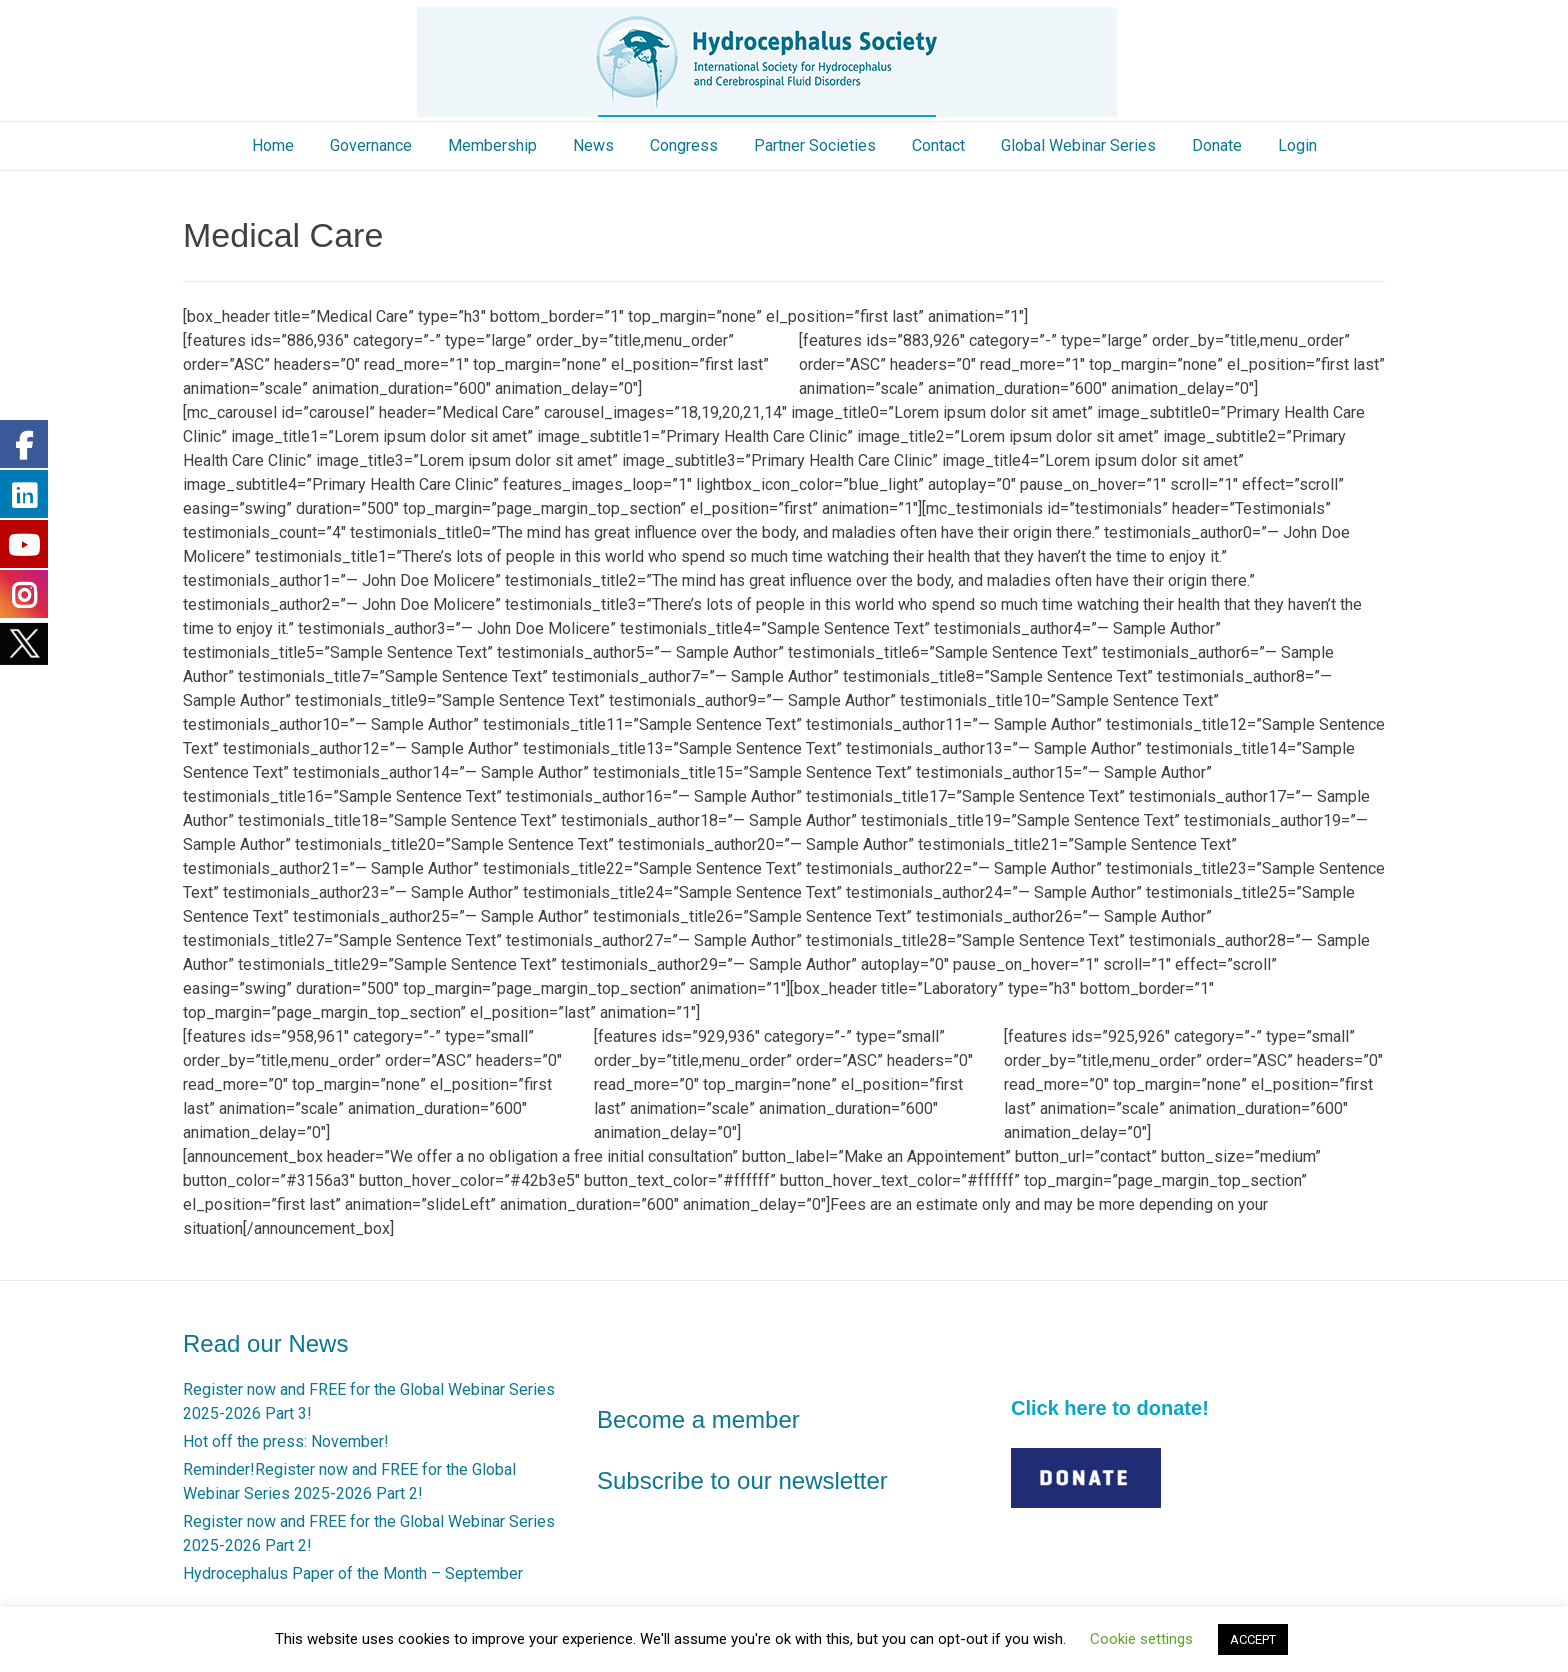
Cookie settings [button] (1141, 1639)
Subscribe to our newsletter (742, 1480)
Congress (684, 145)
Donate (1217, 145)
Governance (371, 145)
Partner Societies (815, 145)
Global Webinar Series (1078, 145)
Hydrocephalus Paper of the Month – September (353, 1573)
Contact (938, 145)
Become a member (698, 1419)
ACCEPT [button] (1253, 1639)
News (593, 145)
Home (273, 145)
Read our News (265, 1343)
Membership (492, 145)
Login (1297, 145)
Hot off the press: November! (286, 1441)
